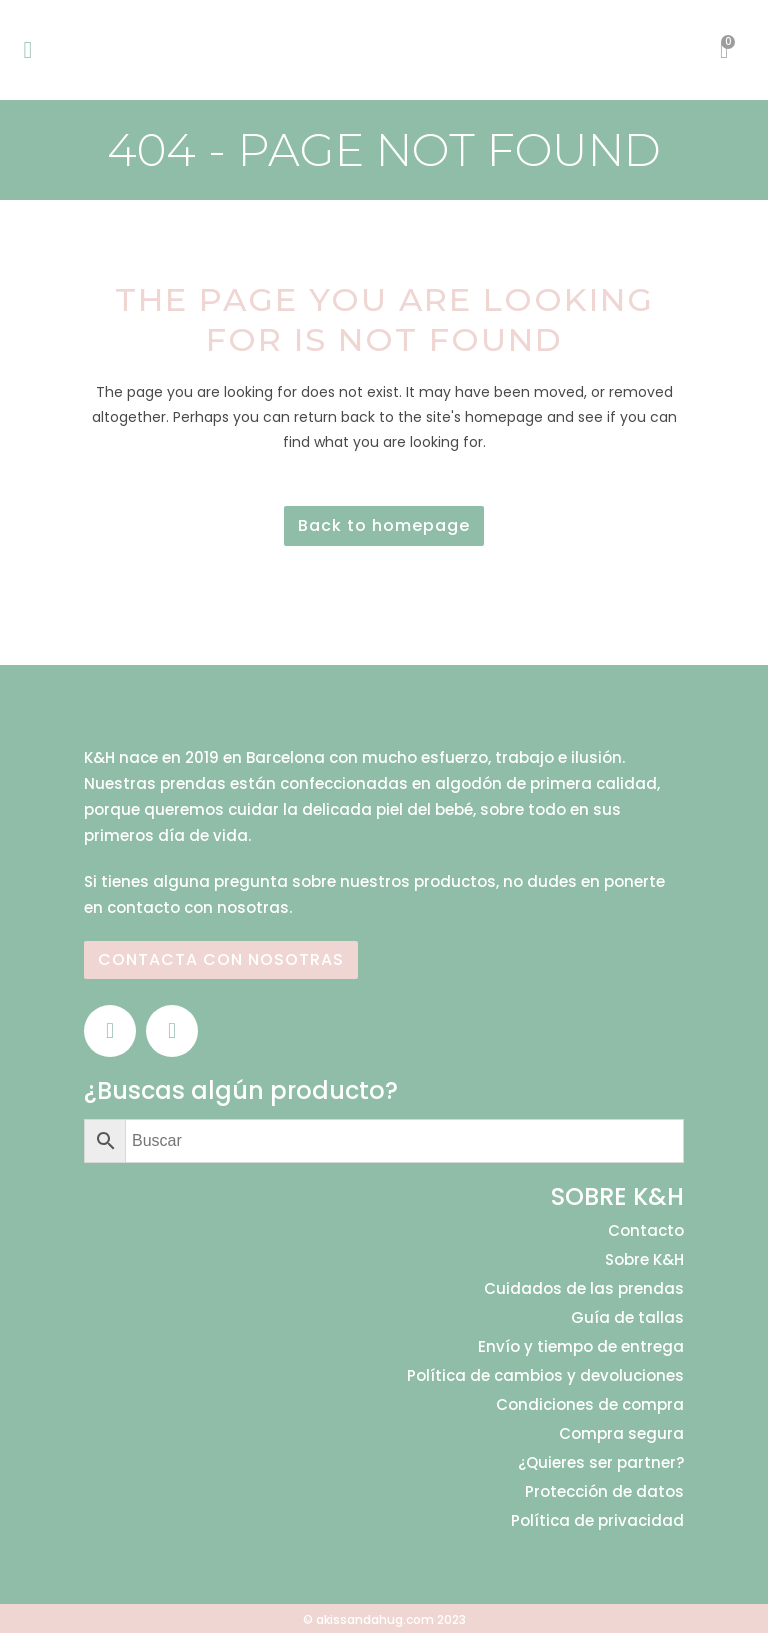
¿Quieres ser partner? (601, 1463)
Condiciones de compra (590, 1405)
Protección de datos (604, 1492)
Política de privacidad (597, 1521)
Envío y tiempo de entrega (581, 1347)
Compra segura (621, 1434)
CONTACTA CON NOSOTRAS (221, 959)
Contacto (646, 1231)
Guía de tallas (627, 1318)
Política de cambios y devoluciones (545, 1376)
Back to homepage (384, 525)
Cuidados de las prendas (584, 1289)
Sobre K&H (644, 1260)
